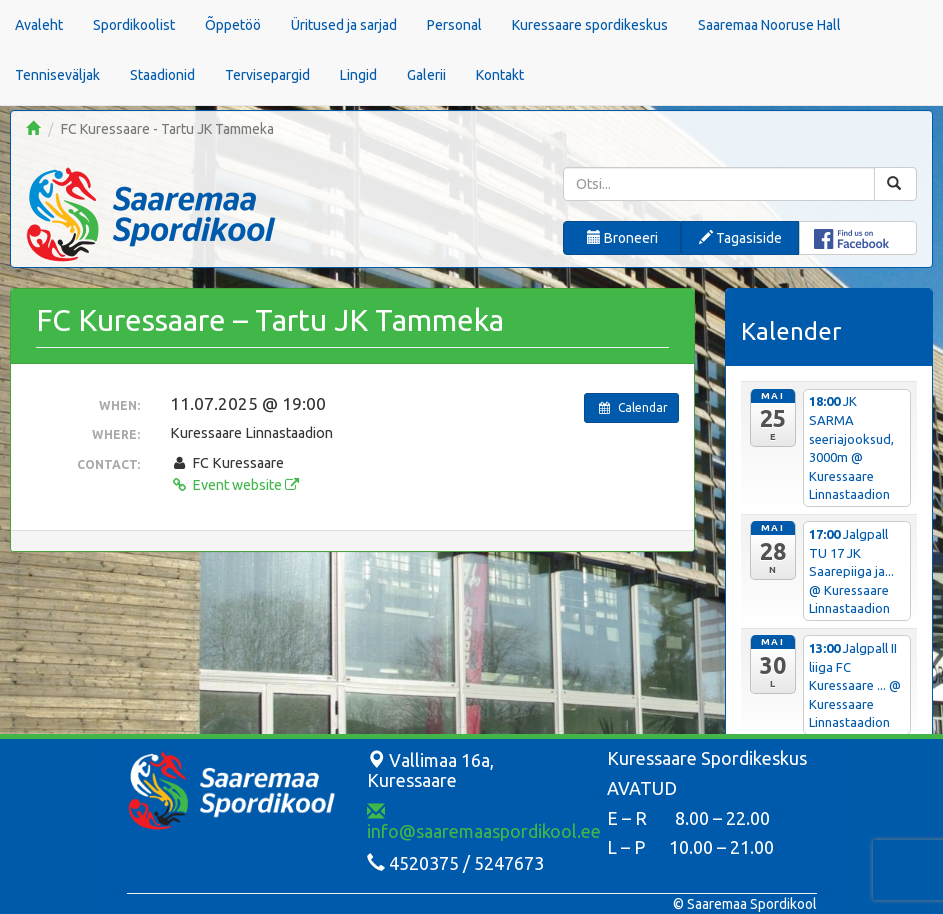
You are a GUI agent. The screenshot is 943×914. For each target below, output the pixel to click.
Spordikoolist (134, 25)
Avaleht (39, 25)
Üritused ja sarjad (344, 25)
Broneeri (622, 238)
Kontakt (500, 75)
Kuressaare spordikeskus (590, 25)
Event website (234, 485)
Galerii (426, 75)
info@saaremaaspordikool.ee (484, 822)
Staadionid (162, 75)
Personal (454, 25)
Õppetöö (233, 25)
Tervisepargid (267, 75)
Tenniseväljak (57, 75)
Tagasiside (740, 238)
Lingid (358, 75)
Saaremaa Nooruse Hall (769, 25)
